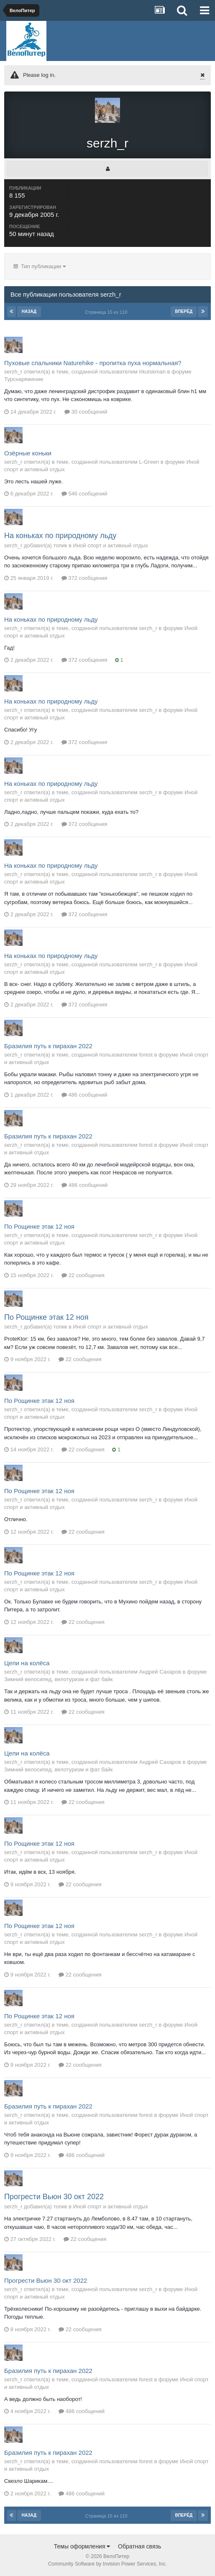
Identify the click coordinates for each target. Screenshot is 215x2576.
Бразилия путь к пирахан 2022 (48, 1045)
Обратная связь (139, 2546)
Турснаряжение (23, 379)
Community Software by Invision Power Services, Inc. (107, 2564)
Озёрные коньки (27, 453)
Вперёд (183, 311)
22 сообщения (83, 1275)
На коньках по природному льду (60, 535)
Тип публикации (39, 266)
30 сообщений (86, 412)
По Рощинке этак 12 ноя (39, 1226)
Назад (29, 311)
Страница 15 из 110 (107, 312)
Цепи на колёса (27, 1663)
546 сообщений (84, 493)
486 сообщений (84, 1095)
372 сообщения (84, 578)
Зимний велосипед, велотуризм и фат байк (58, 1679)
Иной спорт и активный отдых (110, 545)
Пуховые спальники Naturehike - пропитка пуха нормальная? (93, 362)
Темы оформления (82, 2546)
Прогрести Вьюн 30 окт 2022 (54, 2196)
